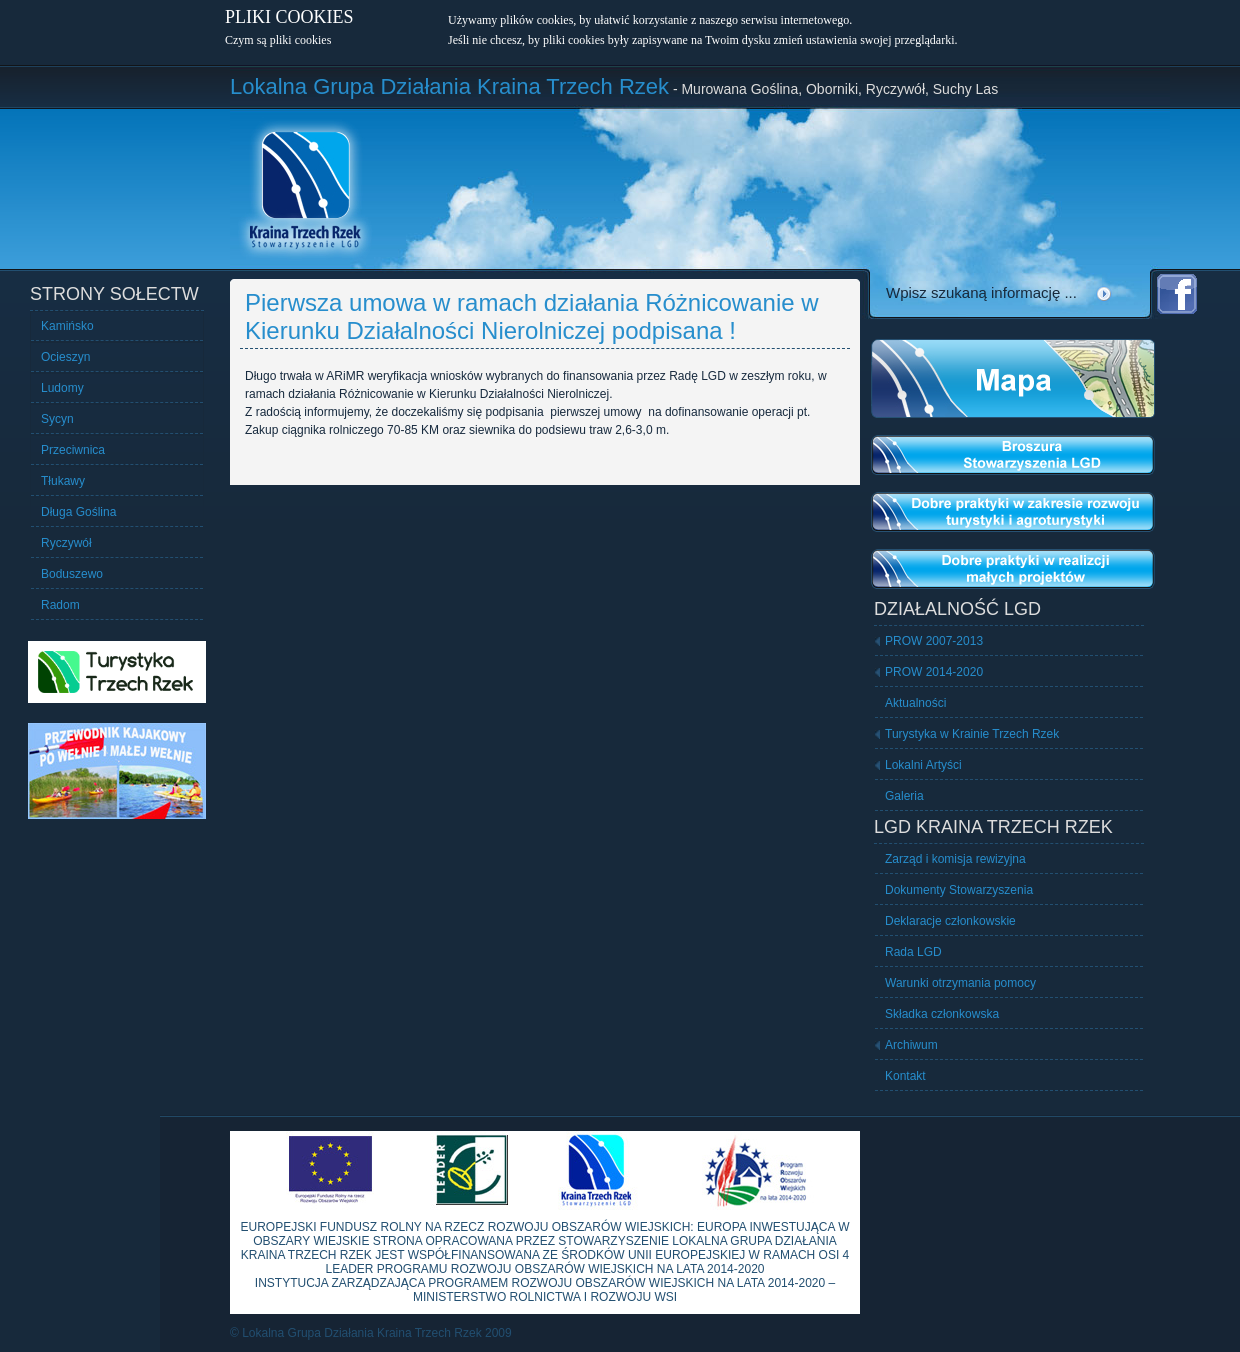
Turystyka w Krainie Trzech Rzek (972, 734)
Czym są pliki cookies (278, 40)
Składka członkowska (942, 1014)
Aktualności (915, 703)
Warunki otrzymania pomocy (960, 983)
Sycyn (57, 419)
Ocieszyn (65, 357)
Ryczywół (66, 543)
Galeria (904, 796)
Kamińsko (67, 326)
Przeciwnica (73, 450)
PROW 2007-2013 (934, 641)
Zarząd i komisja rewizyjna (955, 859)
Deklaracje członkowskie (950, 921)
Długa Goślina (78, 512)
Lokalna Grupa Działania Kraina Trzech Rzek (449, 86)
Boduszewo (72, 574)
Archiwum (911, 1045)
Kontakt (905, 1076)
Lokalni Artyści (923, 765)
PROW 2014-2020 (934, 672)
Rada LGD (913, 952)
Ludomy (62, 388)
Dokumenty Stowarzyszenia (959, 890)
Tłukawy (63, 481)
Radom (60, 605)
